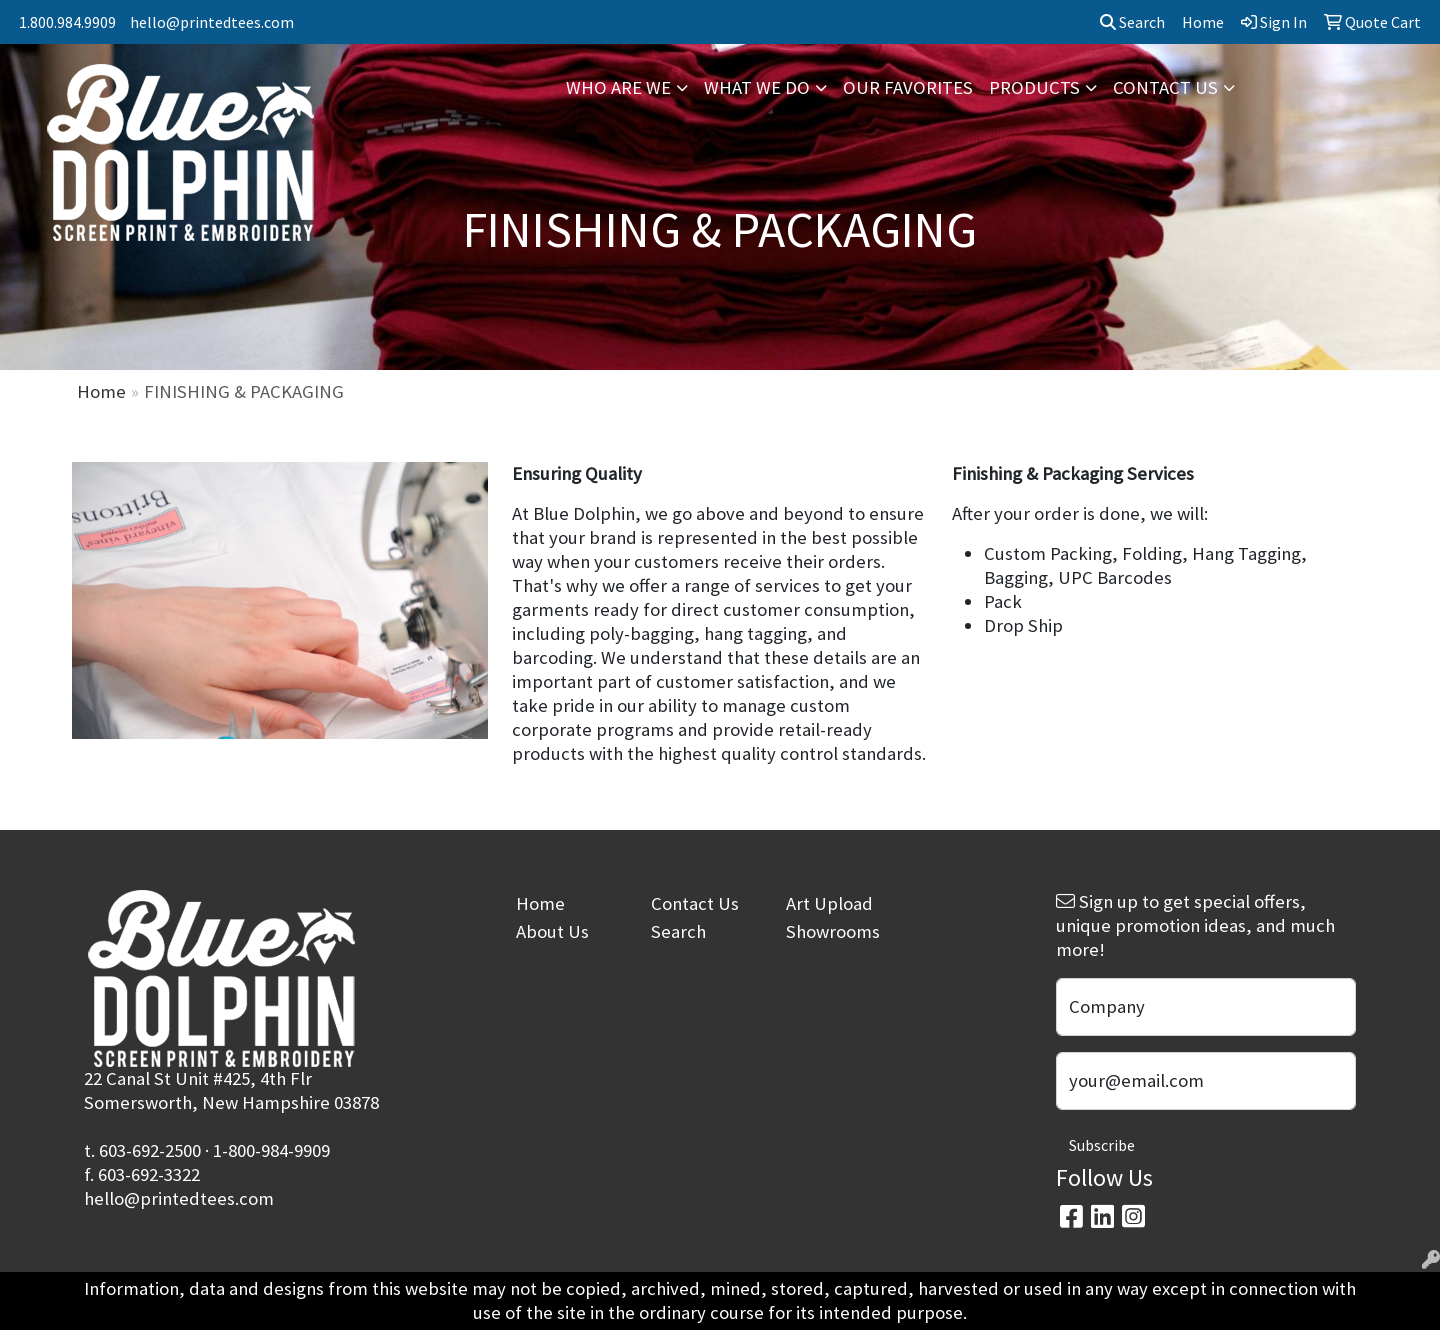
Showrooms (833, 931)
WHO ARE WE (618, 87)
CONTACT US (1165, 87)
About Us (552, 931)
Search (1132, 22)
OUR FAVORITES (908, 87)
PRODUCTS (1034, 87)
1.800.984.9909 (67, 22)
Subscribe (1102, 1145)
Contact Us (695, 903)
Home (101, 391)
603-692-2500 (150, 1150)
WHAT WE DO (757, 87)
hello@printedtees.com (212, 22)
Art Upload (829, 903)
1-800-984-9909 (271, 1150)
